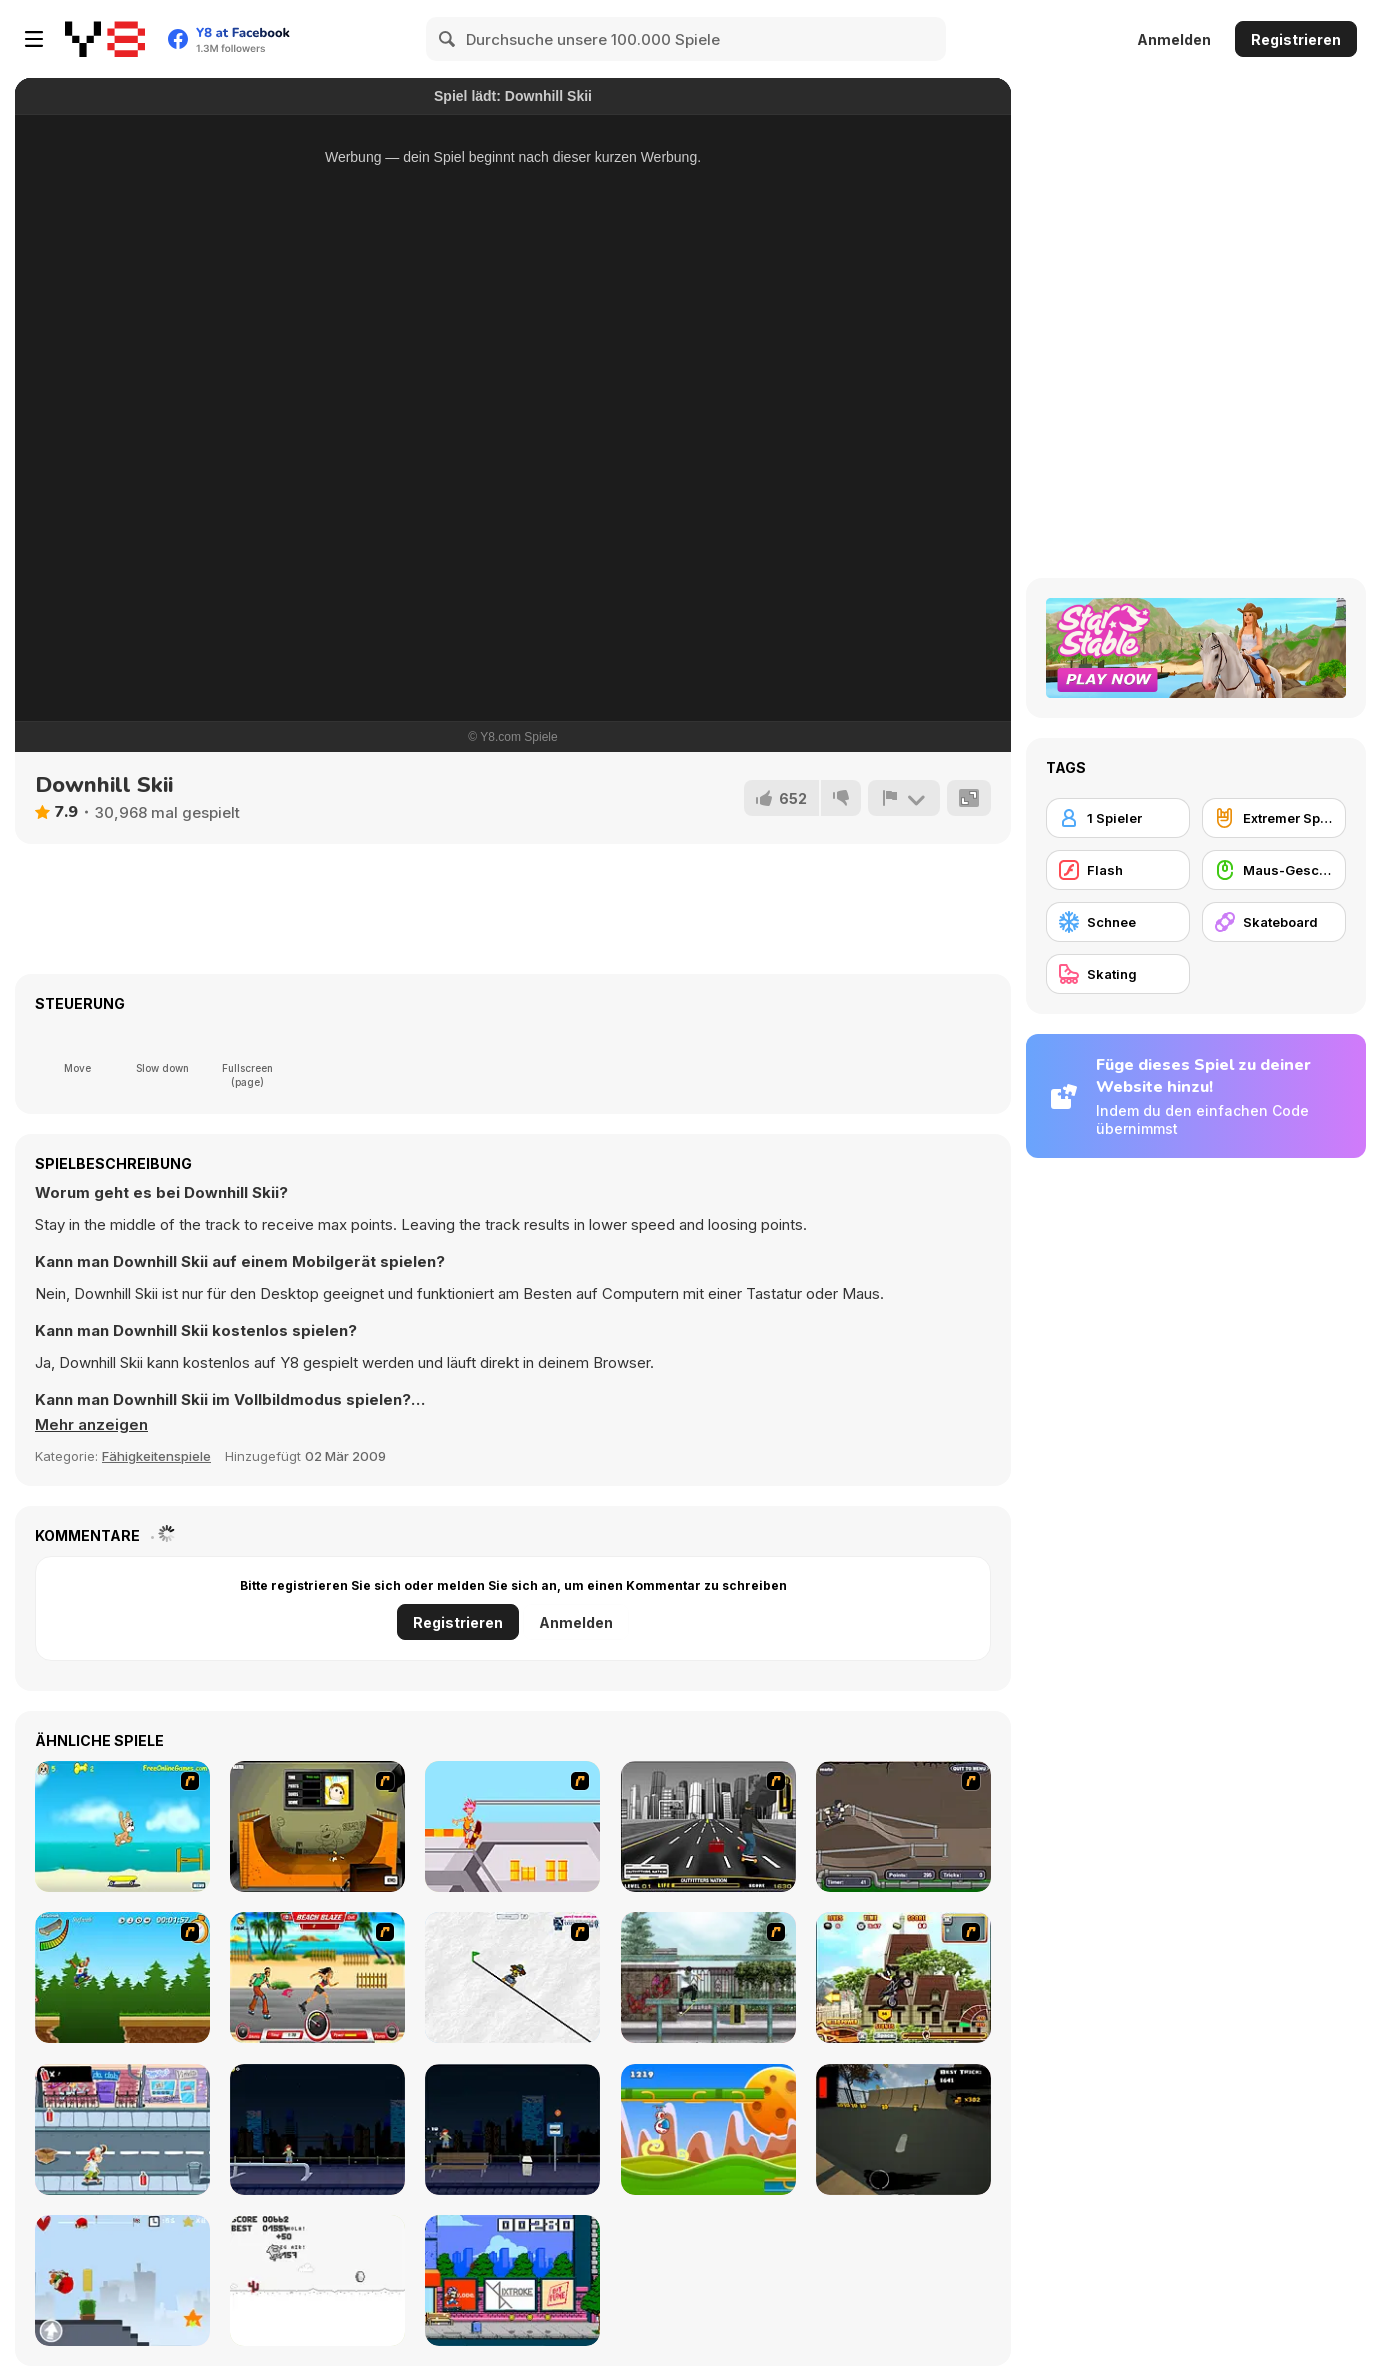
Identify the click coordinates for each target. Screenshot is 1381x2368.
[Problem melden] (904, 798)
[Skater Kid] (122, 2280)
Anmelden (1174, 39)
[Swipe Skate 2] (903, 2129)
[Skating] (1118, 974)
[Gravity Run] (708, 2129)
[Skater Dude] (122, 2129)
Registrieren (1296, 39)
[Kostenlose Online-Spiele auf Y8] (105, 39)
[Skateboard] (1274, 922)
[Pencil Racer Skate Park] (512, 1977)
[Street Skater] (512, 2129)
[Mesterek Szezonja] (122, 1977)
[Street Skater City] (317, 2129)
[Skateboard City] (708, 1977)
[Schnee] (1118, 922)
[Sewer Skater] (903, 1826)
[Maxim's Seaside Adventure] (122, 1826)
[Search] (448, 39)
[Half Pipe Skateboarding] (317, 1826)
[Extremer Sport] (1274, 818)
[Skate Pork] (317, 2280)
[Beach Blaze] (317, 1977)
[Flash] (1118, 870)
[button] (91, 1425)
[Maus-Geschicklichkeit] (1274, 870)
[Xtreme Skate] (512, 1826)
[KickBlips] (512, 2280)
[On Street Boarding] (708, 1826)
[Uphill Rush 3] (903, 1977)
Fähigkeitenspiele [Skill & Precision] (156, 1456)
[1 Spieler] (1118, 818)
